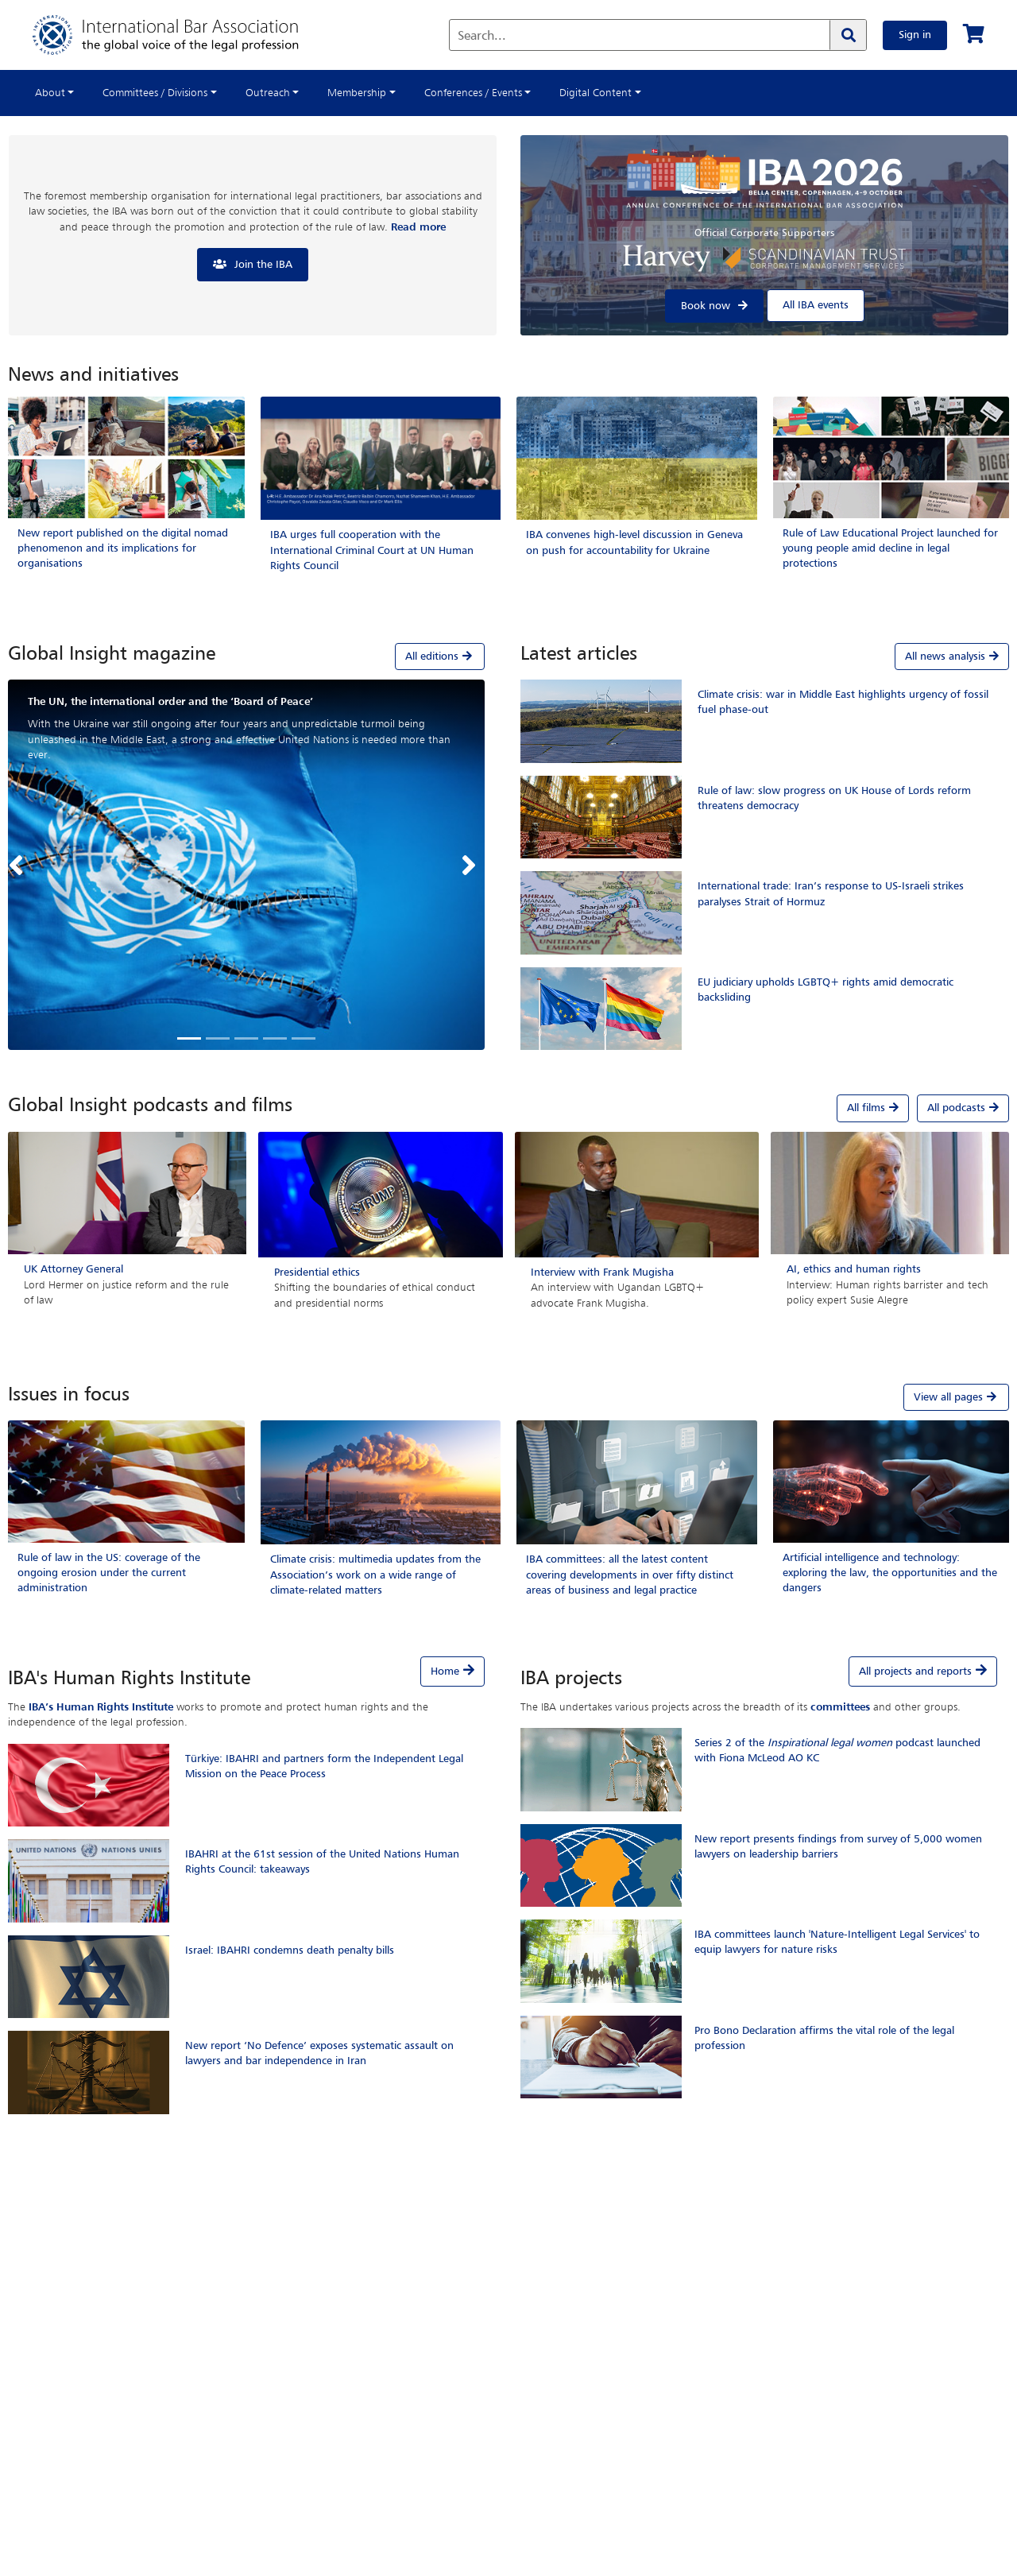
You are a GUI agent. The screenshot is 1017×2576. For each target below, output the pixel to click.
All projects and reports (915, 1671)
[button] (20, 865)
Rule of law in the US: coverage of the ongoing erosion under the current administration (108, 1573)
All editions (439, 656)
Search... (482, 36)
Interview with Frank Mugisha (602, 1272)
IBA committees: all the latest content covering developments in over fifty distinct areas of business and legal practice (629, 1574)
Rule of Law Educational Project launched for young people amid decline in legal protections (890, 548)
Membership (356, 93)
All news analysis (952, 656)
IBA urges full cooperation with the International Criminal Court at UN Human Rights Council (372, 550)
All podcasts (963, 1108)
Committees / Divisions (154, 93)
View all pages (956, 1397)
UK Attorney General (73, 1269)
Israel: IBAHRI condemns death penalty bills (289, 1950)
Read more (418, 227)
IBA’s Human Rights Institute (101, 1707)
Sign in (915, 35)
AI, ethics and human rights (854, 1269)
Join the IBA (263, 264)
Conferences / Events (473, 93)
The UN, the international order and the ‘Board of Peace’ (170, 701)
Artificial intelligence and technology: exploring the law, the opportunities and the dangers (890, 1573)
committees (840, 1707)
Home (445, 1671)
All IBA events (816, 305)
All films (873, 1108)
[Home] (182, 35)
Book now (705, 306)
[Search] (847, 35)
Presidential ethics (317, 1272)
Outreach (268, 93)
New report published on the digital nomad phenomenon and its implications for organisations (122, 548)
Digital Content (595, 93)
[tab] (246, 656)
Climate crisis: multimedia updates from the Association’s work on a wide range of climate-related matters (375, 1574)
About (50, 93)
